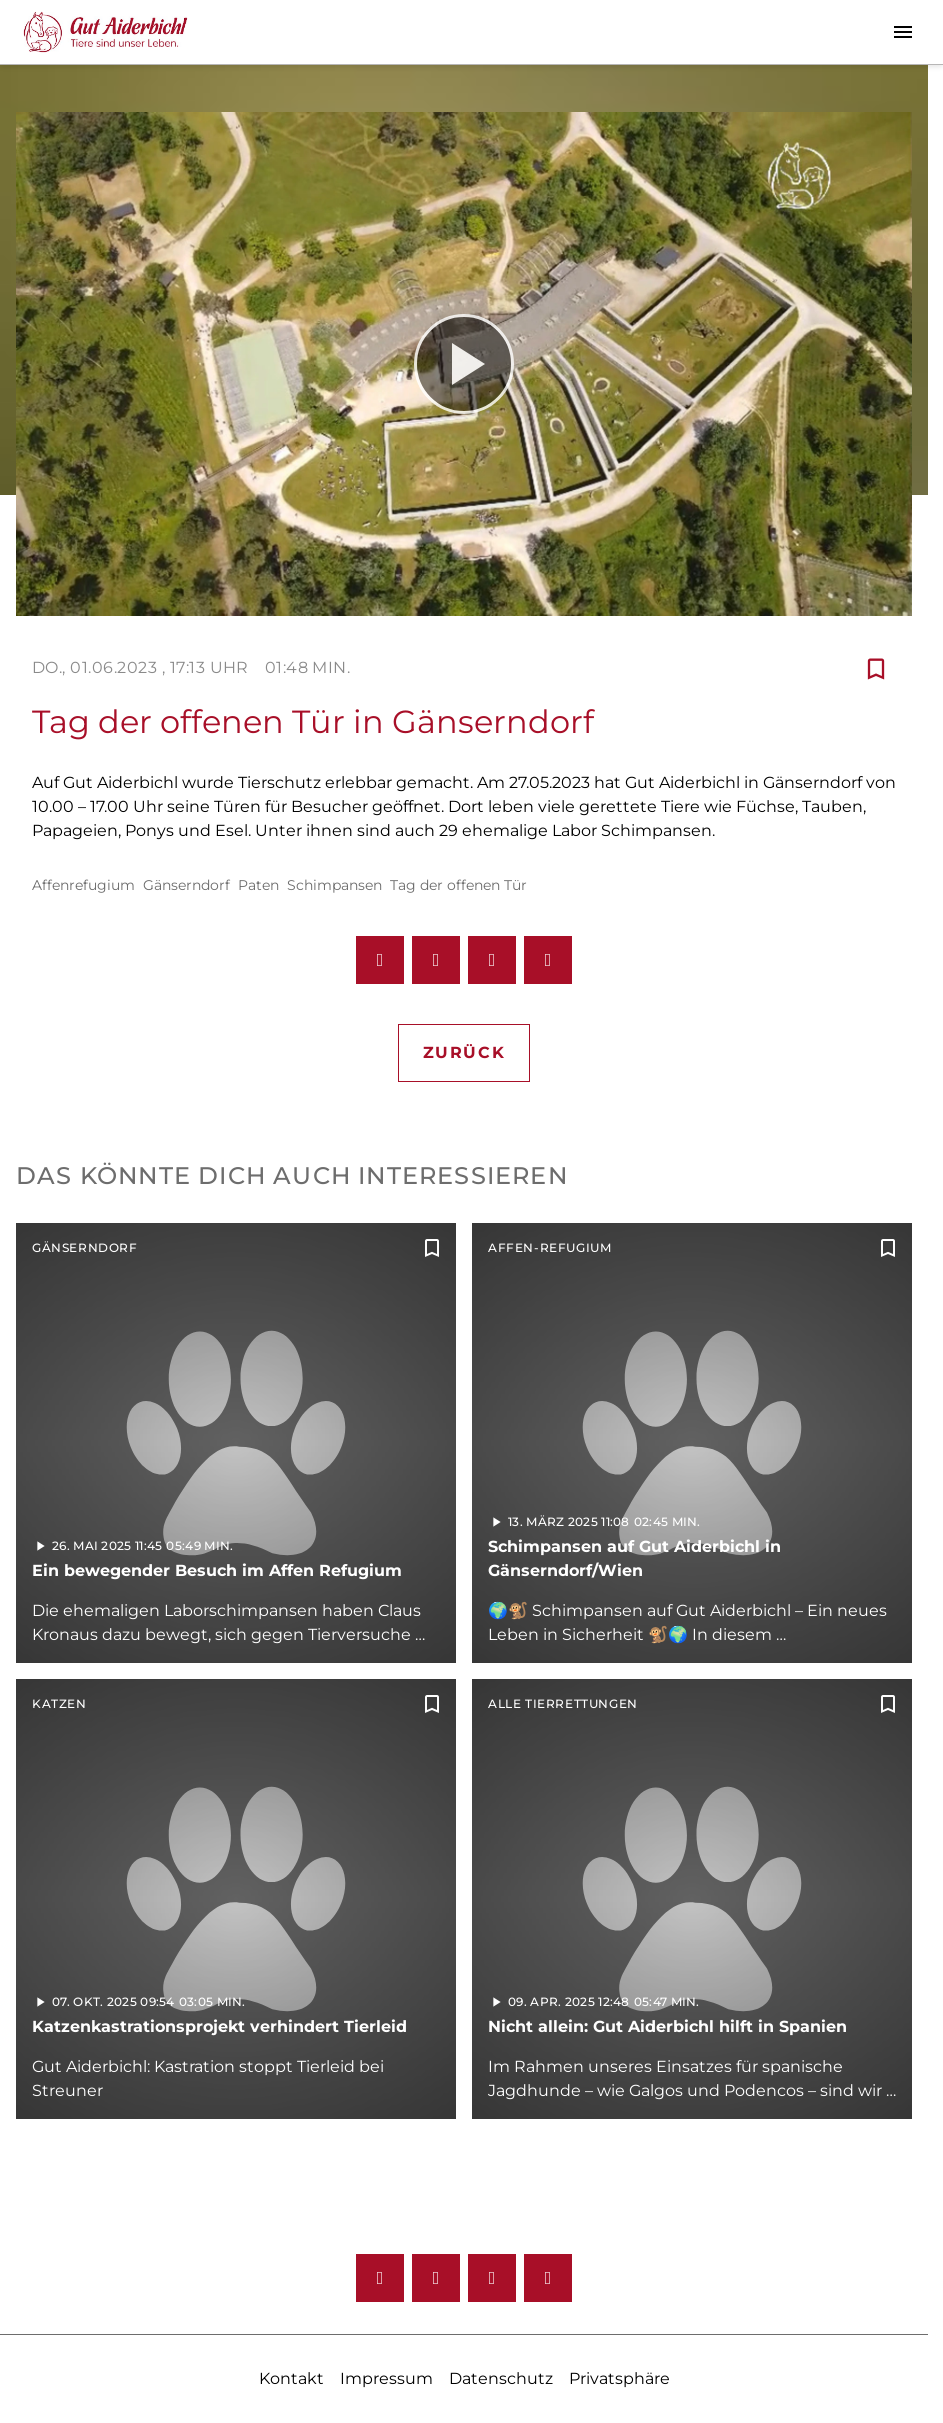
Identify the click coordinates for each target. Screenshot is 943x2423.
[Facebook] (380, 2278)
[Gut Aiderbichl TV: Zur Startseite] (105, 32)
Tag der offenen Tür (458, 885)
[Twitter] (548, 2278)
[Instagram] (436, 2278)
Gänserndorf (186, 885)
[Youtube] (492, 2278)
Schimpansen (334, 885)
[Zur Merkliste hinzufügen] (876, 668)
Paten (258, 885)
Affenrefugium (83, 885)
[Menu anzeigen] (903, 32)
